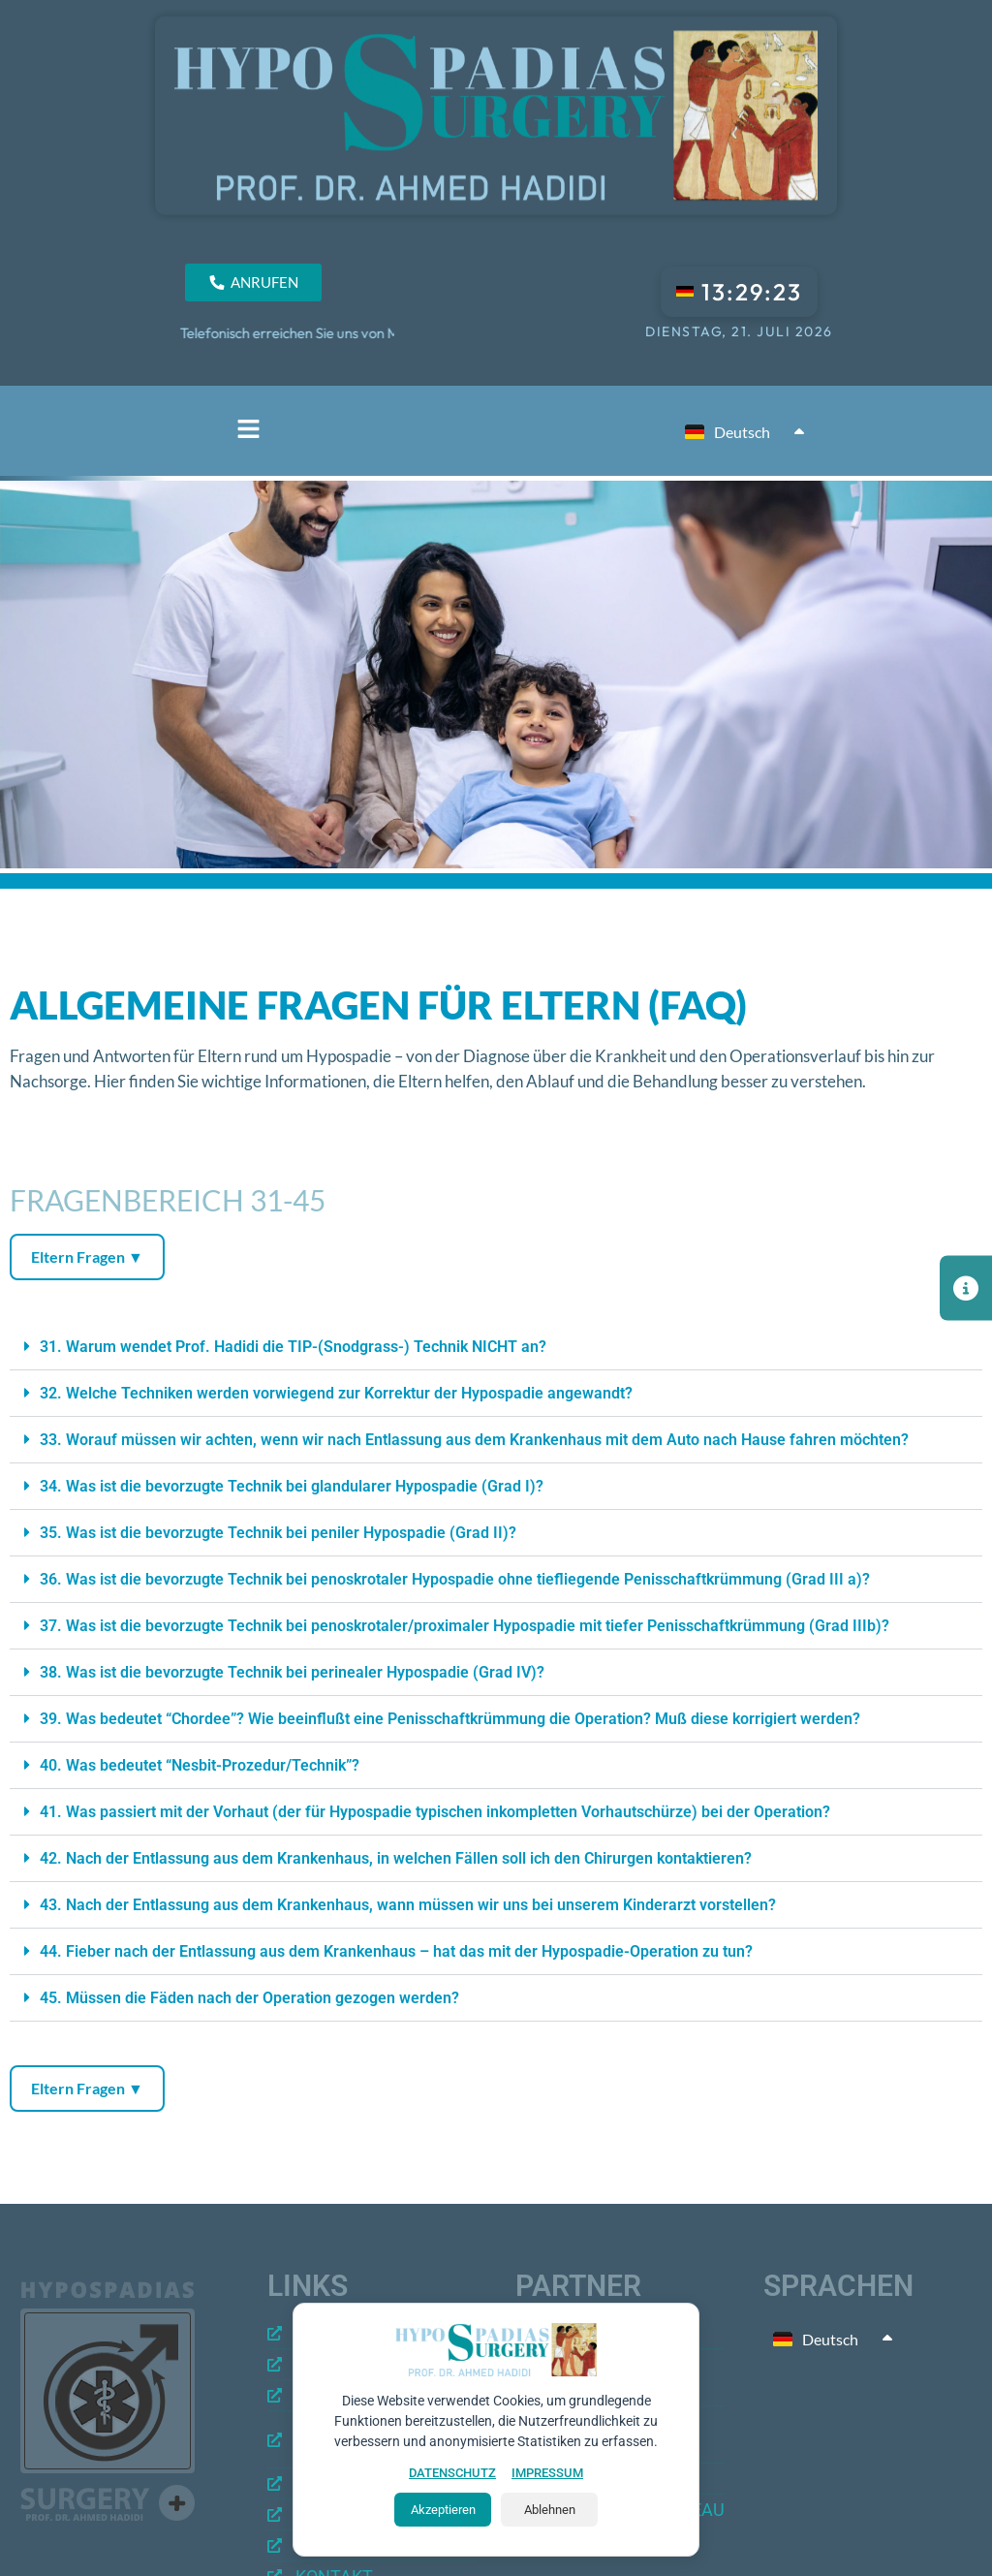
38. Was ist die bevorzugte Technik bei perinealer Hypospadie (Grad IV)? (292, 1672)
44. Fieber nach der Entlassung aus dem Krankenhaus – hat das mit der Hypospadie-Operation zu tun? (396, 1951)
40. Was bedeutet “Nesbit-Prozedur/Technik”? (199, 1765)
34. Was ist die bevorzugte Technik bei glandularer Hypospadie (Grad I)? (291, 1486)
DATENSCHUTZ (452, 2473)
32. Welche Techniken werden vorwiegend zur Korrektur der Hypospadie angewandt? (336, 1393)
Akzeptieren (443, 2509)
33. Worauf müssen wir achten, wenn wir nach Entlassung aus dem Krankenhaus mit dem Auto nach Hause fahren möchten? (474, 1439)
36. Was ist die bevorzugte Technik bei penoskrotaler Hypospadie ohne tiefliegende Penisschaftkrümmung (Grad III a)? (455, 1579)
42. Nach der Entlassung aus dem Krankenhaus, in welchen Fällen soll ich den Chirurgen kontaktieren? (396, 1858)
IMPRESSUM (547, 2473)
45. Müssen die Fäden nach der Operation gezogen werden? (249, 1998)
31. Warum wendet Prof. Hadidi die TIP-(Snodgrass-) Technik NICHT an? (293, 1346)
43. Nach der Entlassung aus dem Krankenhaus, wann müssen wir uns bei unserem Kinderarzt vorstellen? (408, 1905)
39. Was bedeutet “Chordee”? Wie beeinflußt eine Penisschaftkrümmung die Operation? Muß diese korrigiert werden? (450, 1719)
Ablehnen (549, 2509)
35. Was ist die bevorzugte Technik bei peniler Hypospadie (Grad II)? (278, 1533)
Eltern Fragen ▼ (87, 1256)
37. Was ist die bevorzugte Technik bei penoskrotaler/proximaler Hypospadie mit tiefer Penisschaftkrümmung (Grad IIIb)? (464, 1626)
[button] (248, 431)
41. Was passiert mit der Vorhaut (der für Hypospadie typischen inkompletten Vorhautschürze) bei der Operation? (435, 1812)
